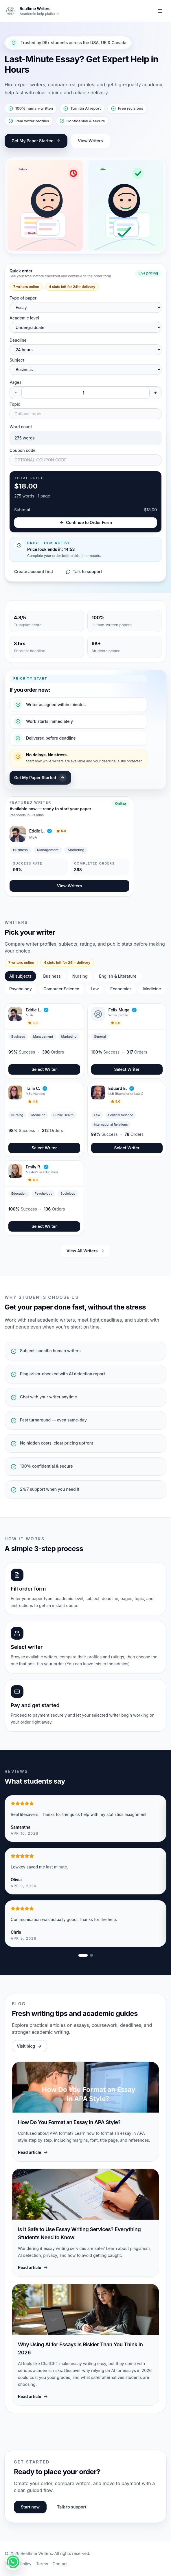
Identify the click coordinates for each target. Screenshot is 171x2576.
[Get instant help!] (13, 2561)
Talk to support (84, 571)
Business (51, 976)
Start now (30, 2506)
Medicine (152, 988)
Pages (15, 382)
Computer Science (61, 988)
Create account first (33, 571)
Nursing (80, 976)
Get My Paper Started (36, 140)
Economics (120, 988)
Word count (21, 426)
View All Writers (86, 1250)
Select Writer (44, 1069)
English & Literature (117, 976)
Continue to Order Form (85, 522)
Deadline (18, 340)
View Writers (90, 140)
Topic (15, 404)
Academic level (24, 317)
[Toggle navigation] (160, 11)
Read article (33, 2152)
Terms (42, 2563)
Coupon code (23, 450)
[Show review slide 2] (91, 1955)
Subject (17, 360)
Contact (60, 2563)
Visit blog (29, 2046)
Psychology (20, 988)
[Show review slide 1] (83, 1955)
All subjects (20, 976)
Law (95, 988)
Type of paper (23, 297)
